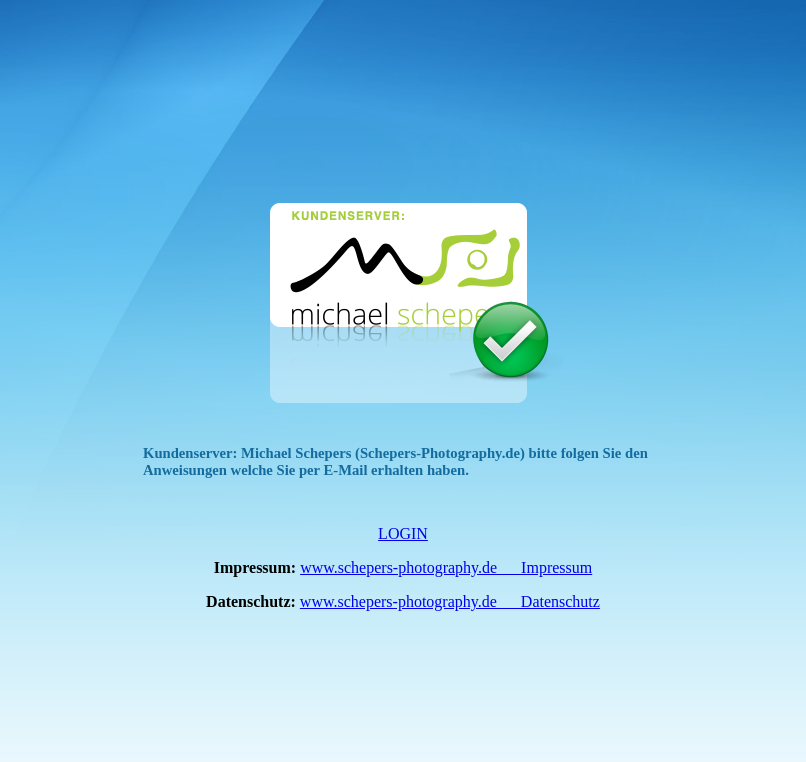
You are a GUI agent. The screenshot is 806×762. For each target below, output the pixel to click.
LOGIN (403, 533)
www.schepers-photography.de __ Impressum (446, 567)
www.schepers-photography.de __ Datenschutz (450, 601)
